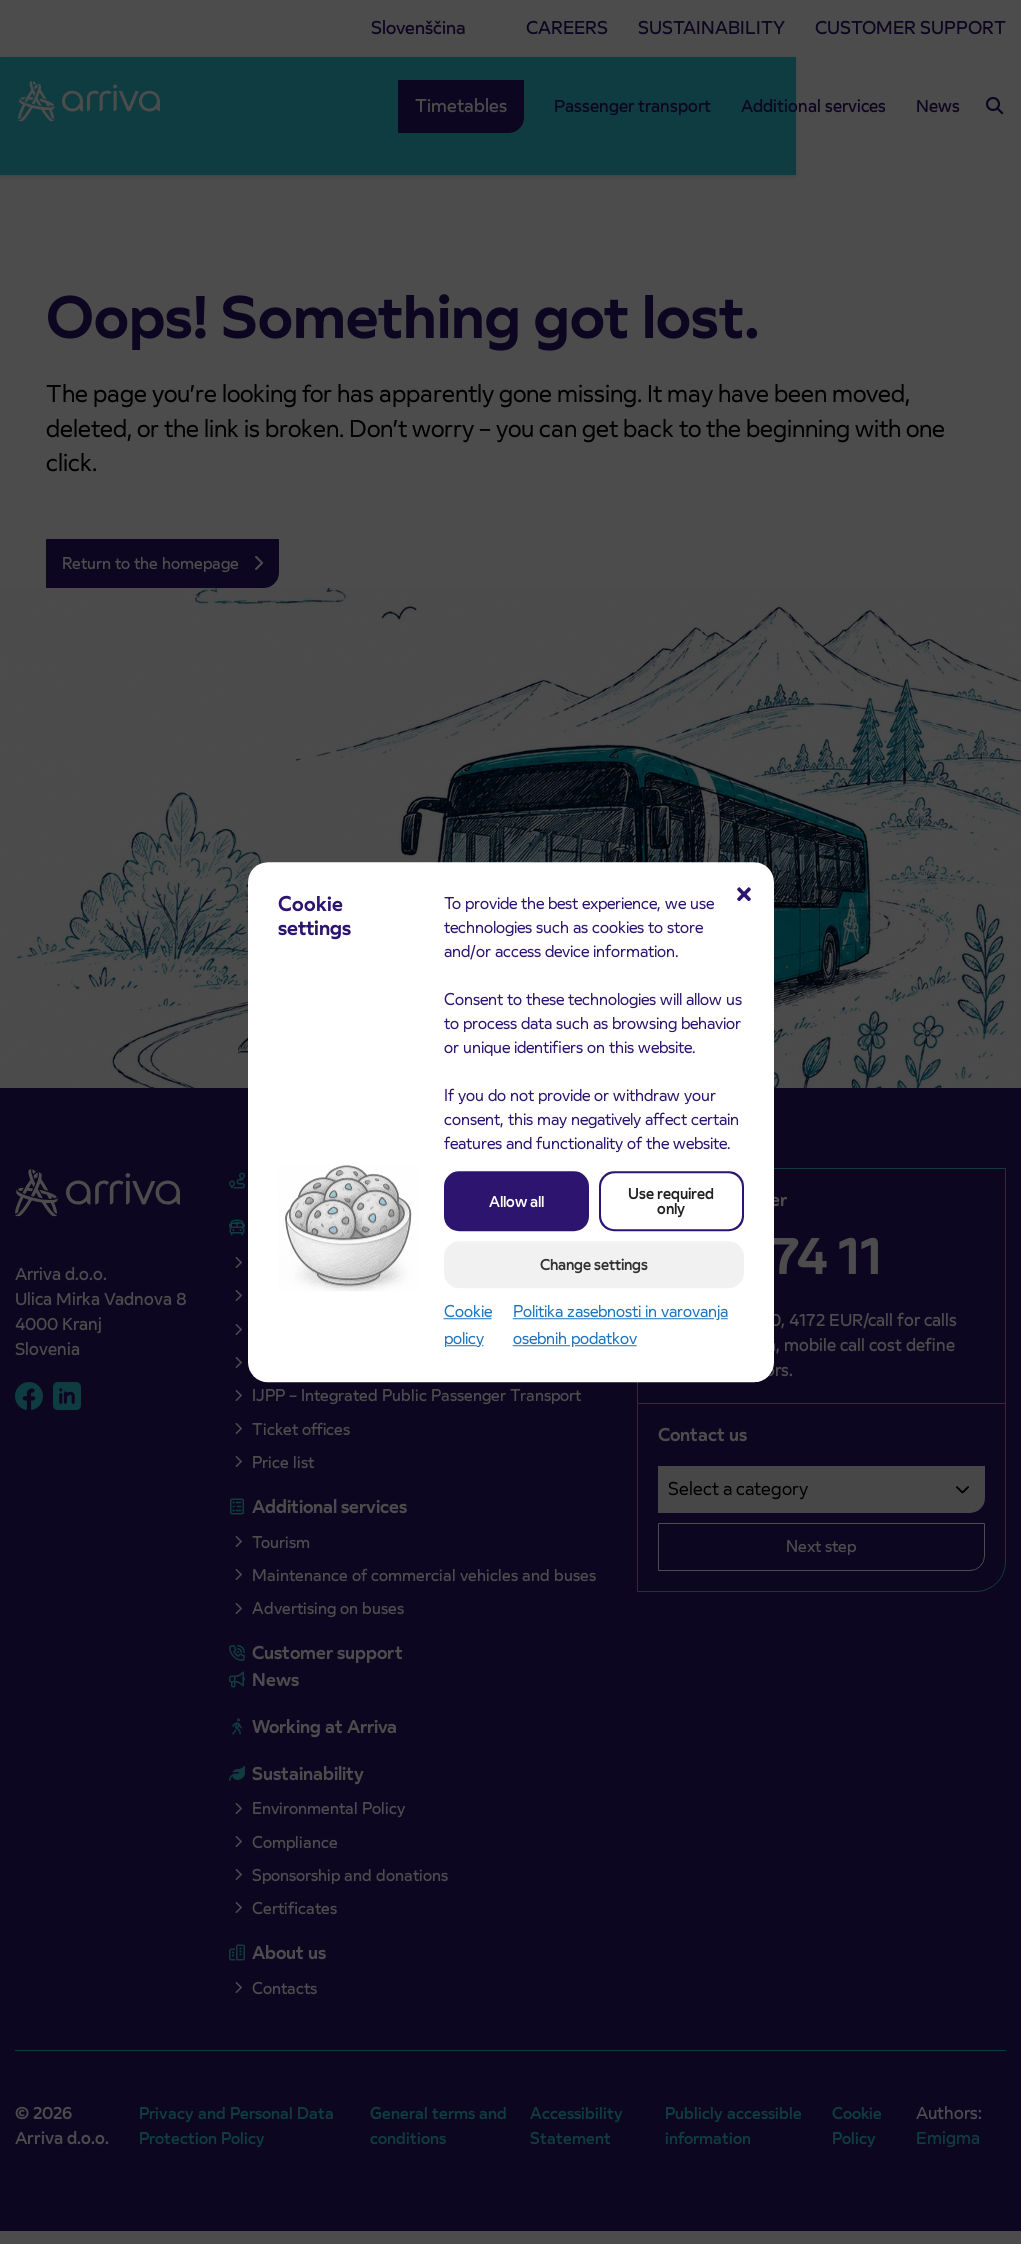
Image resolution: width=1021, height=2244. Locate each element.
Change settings (594, 1264)
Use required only (671, 1201)
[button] (744, 892)
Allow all (516, 1201)
